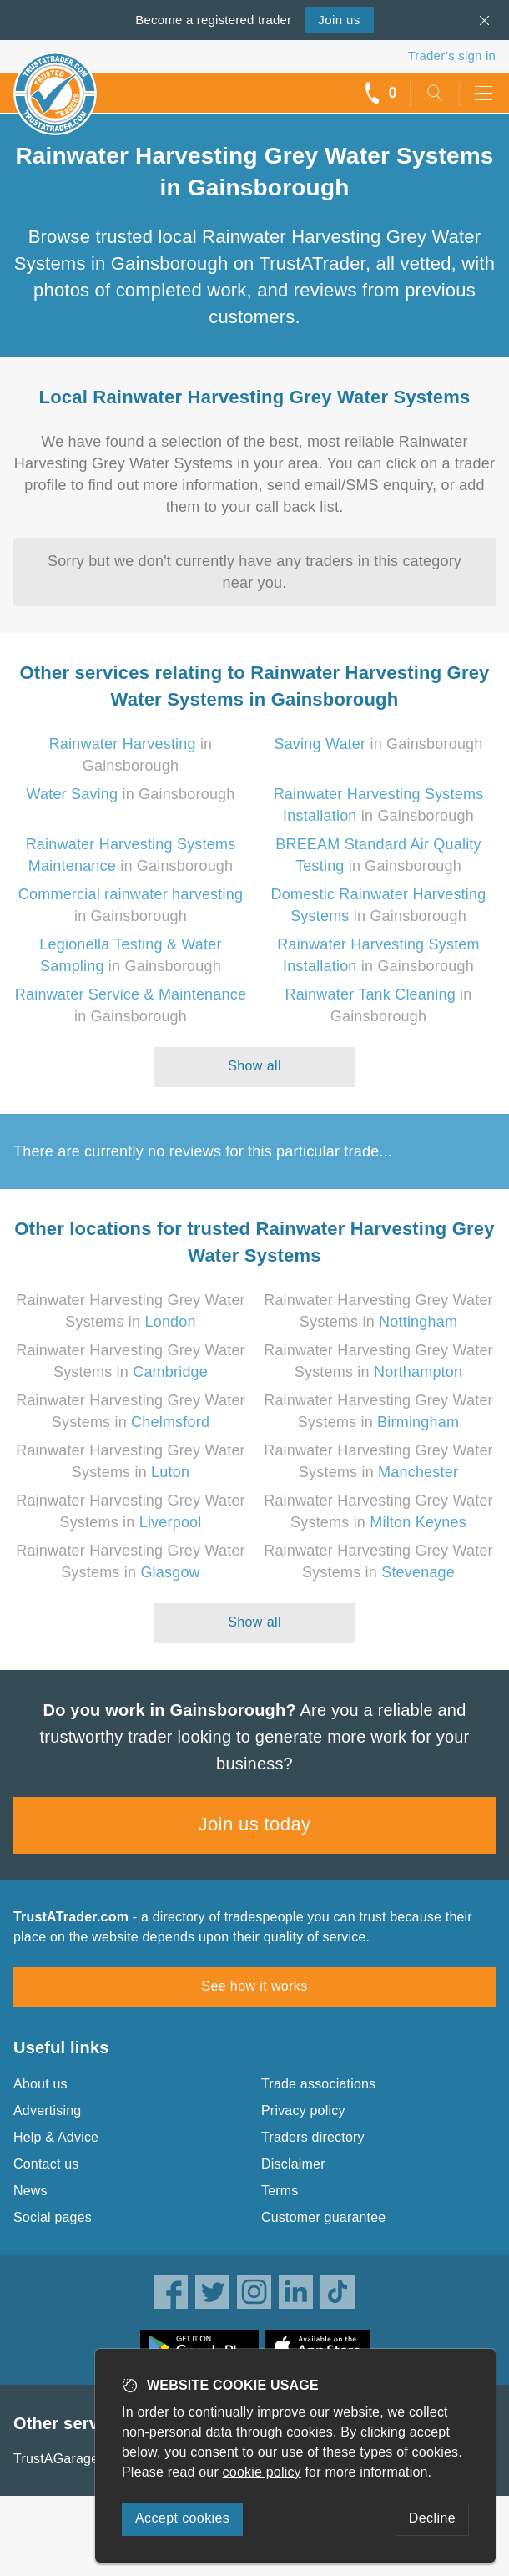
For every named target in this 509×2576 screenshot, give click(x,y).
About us (40, 2084)
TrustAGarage (55, 2459)
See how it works (254, 1986)
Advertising (47, 2110)
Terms (280, 2191)
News (30, 2191)
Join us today (255, 1824)
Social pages (52, 2217)
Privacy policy (303, 2110)
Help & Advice (55, 2137)
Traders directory (313, 2137)
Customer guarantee (323, 2217)
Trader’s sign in (452, 55)
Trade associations (318, 2084)
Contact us (45, 2164)
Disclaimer (293, 2164)
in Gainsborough (378, 744)
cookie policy (262, 2472)
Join (339, 20)
